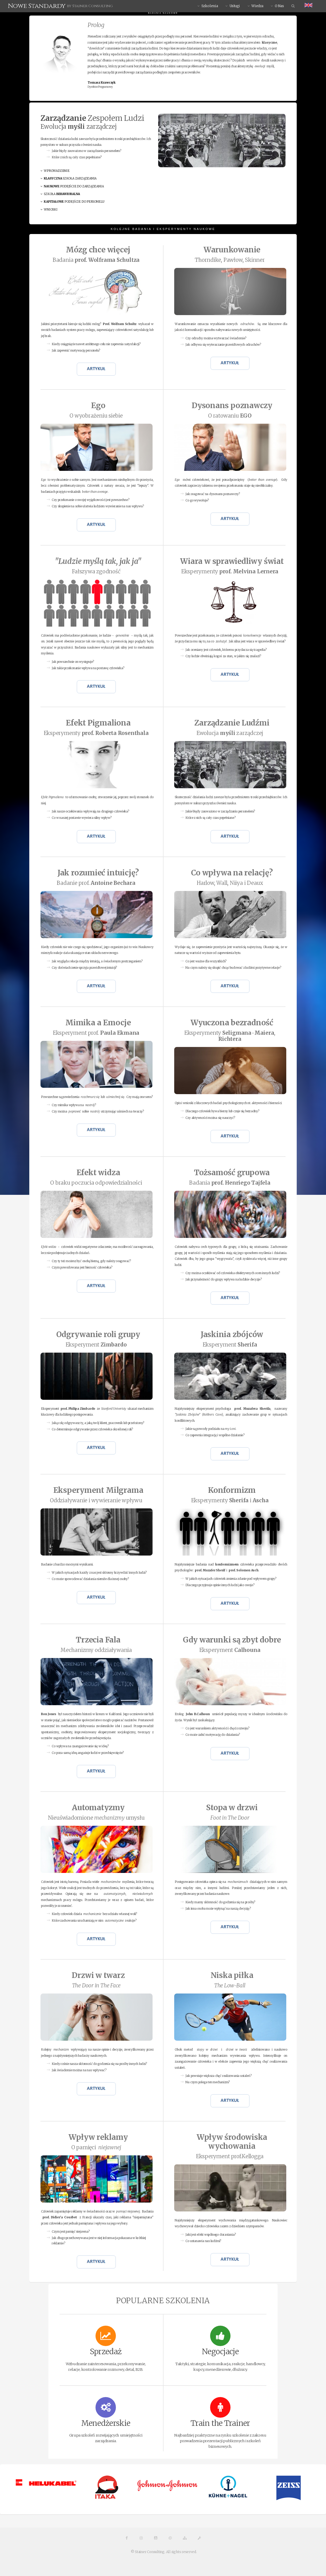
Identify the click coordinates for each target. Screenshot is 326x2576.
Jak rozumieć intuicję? (98, 872)
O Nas (279, 6)
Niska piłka (232, 1975)
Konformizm (232, 1490)
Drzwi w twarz (98, 1975)
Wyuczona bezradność (232, 1022)
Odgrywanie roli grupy (98, 1334)
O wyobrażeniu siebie (96, 415)
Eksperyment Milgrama (98, 1490)
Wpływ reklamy (98, 2137)
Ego (98, 405)
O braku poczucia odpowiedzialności (96, 1183)
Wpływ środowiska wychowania (232, 2141)
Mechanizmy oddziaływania (96, 1650)
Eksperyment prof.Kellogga (230, 2156)
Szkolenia (209, 6)
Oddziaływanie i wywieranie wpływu (96, 1500)
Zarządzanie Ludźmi (231, 723)
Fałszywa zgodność (96, 571)
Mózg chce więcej (98, 249)
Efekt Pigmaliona (98, 723)
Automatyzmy (98, 1807)
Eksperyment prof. (96, 1033)
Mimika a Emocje (98, 1022)
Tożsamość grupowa (232, 1172)
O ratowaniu (230, 415)
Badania (96, 260)
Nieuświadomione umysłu (96, 1818)
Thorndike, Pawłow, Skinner (230, 260)
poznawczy (232, 405)
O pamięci (96, 2147)
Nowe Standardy (36, 6)
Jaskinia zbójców (232, 1334)
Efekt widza (98, 1172)
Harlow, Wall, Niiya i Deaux (230, 883)
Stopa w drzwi (231, 1807)
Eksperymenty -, (229, 1036)
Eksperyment (96, 1344)
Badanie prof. (96, 883)
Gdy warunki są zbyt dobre (232, 1640)
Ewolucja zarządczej (230, 733)
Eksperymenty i (230, 1500)
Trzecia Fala (98, 1640)
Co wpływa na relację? (232, 872)
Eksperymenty (230, 571)
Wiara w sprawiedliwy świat (231, 561)
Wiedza (257, 6)
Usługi (234, 6)
